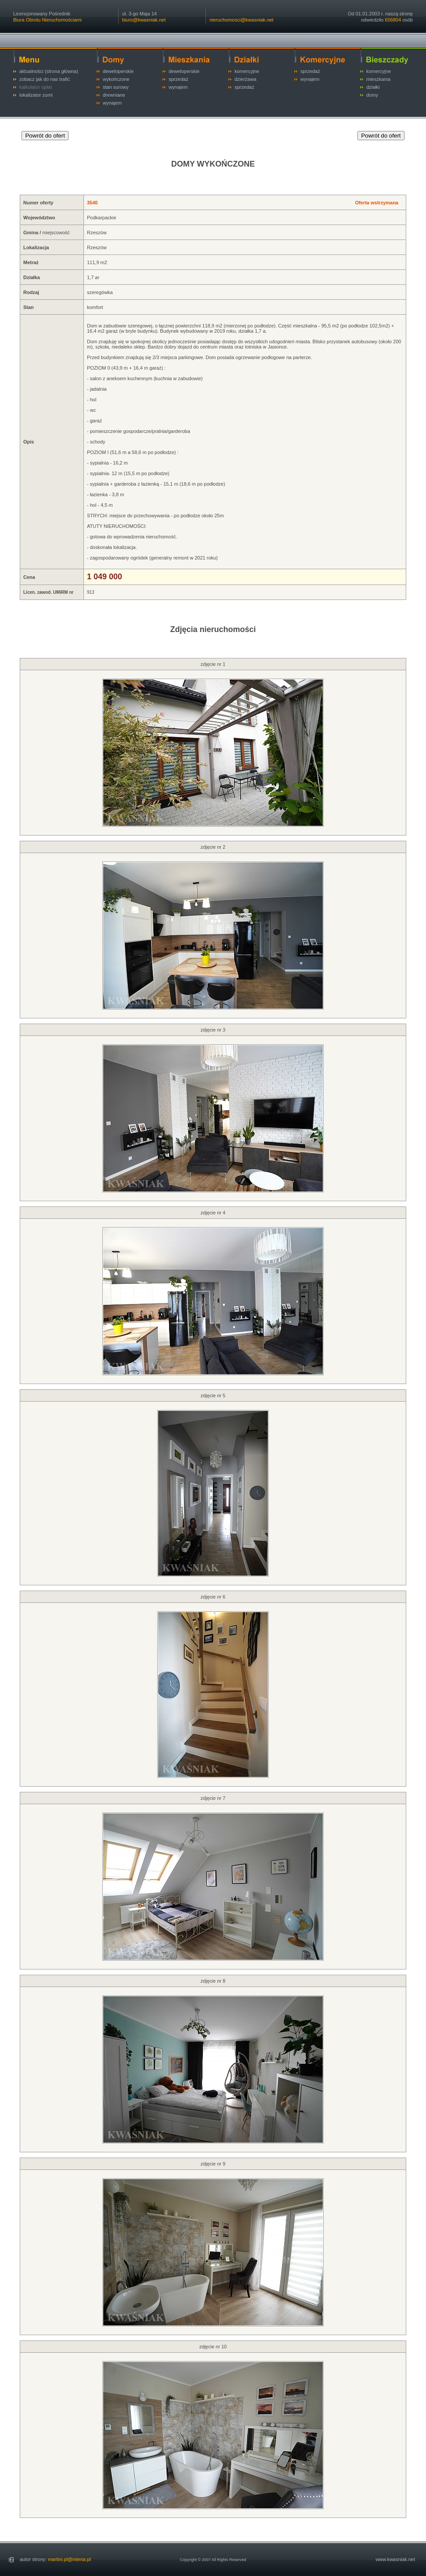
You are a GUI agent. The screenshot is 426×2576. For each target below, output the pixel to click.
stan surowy (116, 87)
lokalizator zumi (36, 95)
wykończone (116, 79)
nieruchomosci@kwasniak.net (241, 19)
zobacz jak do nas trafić (44, 79)
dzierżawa (245, 79)
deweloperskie (118, 71)
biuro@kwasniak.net (144, 19)
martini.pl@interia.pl (69, 2559)
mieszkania (378, 79)
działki (373, 87)
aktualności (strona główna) (48, 71)
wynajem (112, 102)
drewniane (114, 95)
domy (372, 95)
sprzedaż (178, 79)
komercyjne (247, 71)
